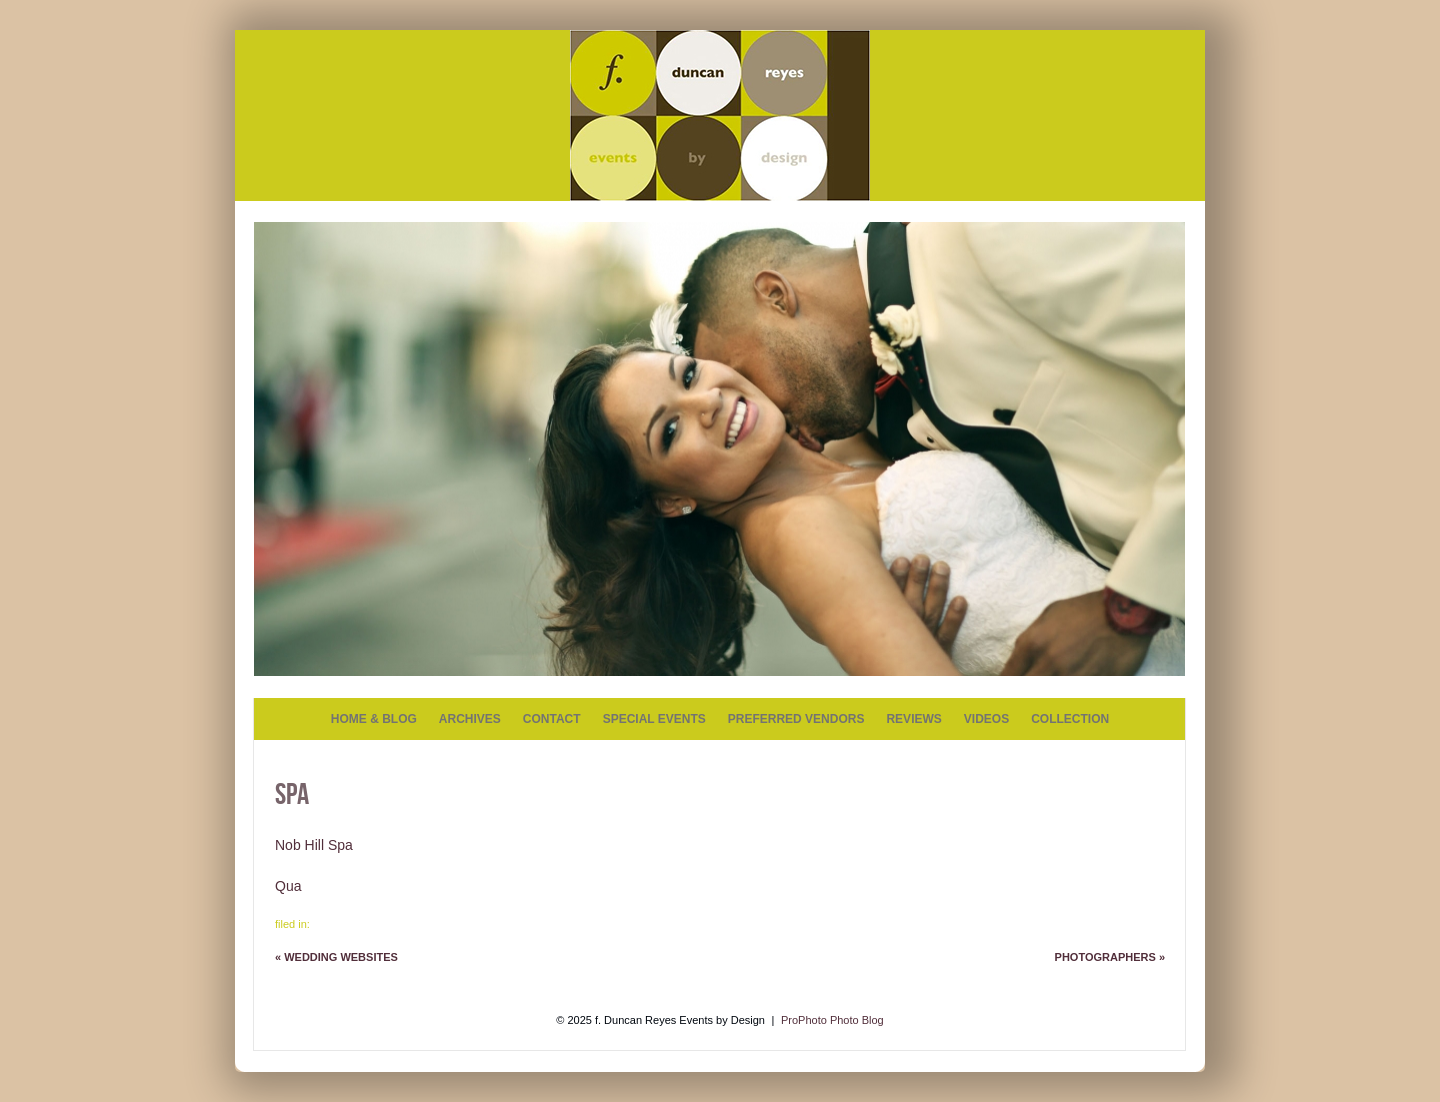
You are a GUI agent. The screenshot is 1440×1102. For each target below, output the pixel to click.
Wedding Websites (336, 957)
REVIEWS (913, 719)
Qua (288, 886)
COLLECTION (1070, 719)
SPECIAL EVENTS (654, 719)
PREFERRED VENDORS (796, 719)
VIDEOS (986, 719)
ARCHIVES (470, 719)
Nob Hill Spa (314, 845)
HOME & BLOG (374, 719)
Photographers (1110, 957)
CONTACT (552, 719)
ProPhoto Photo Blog (832, 1020)
